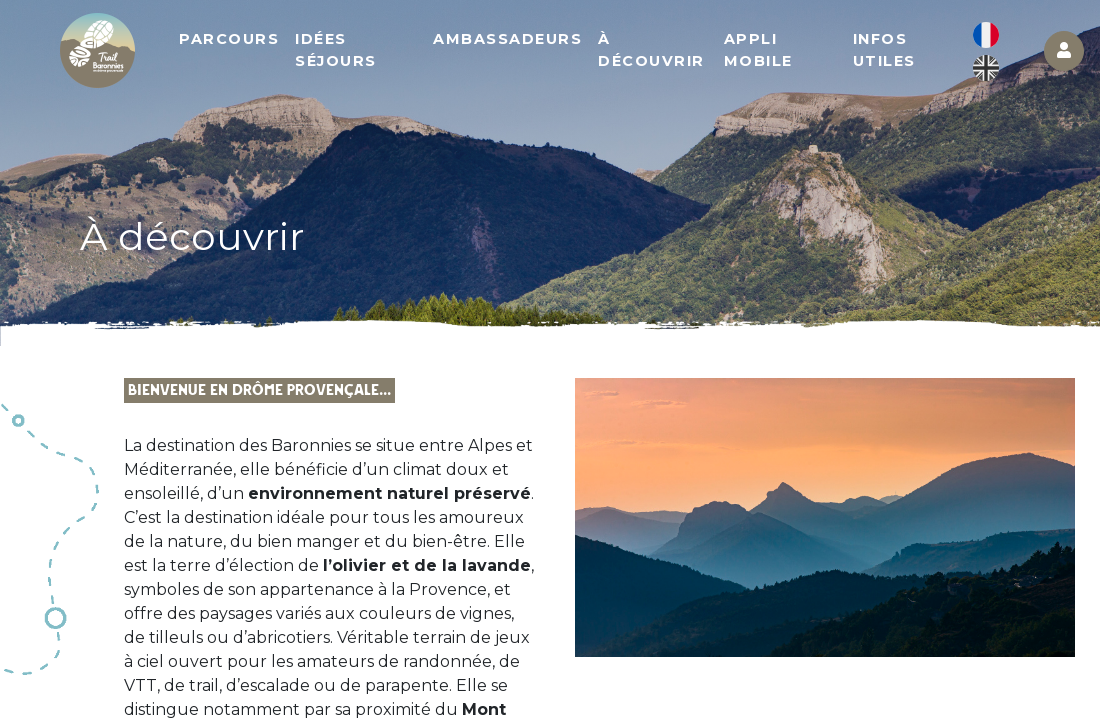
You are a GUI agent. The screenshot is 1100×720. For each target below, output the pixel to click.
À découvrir (651, 50)
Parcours (229, 39)
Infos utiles (884, 50)
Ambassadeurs (507, 39)
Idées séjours (336, 50)
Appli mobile (758, 50)
